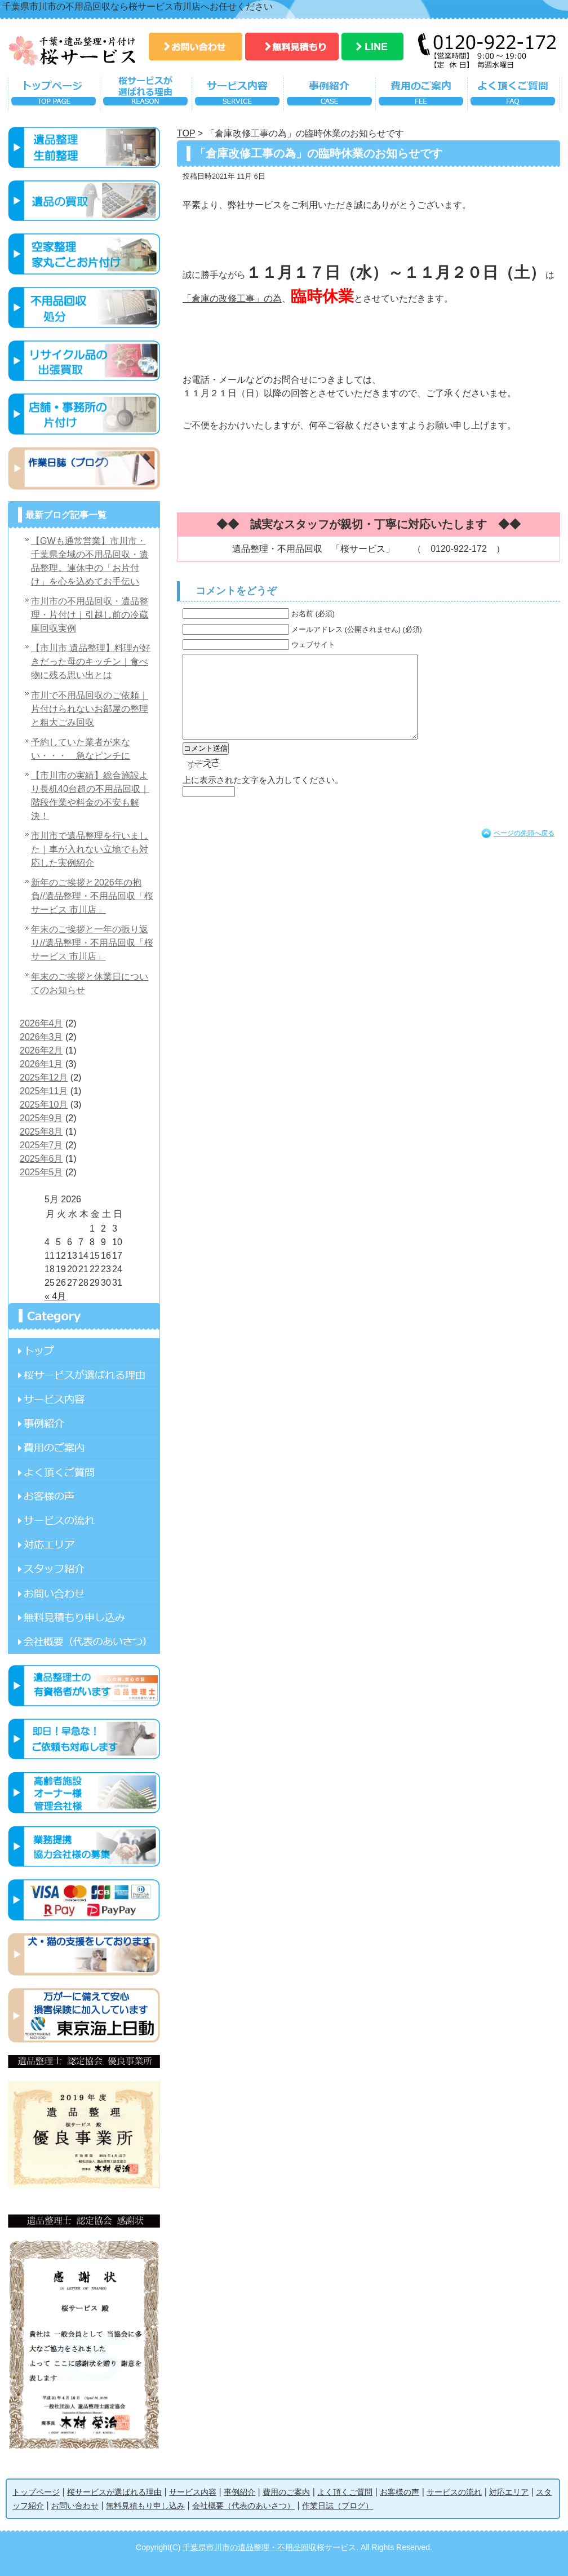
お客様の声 (83, 1496)
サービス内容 (237, 96)
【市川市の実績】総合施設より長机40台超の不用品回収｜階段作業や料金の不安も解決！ (90, 796)
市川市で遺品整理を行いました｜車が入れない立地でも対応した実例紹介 (89, 849)
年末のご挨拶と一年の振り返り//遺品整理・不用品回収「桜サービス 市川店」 (92, 942)
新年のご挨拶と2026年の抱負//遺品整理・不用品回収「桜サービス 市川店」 (92, 896)
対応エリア (83, 1544)
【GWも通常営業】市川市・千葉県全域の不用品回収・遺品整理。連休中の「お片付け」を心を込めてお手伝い (89, 561)
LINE (372, 46)
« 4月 (55, 1296)
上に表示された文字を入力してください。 (263, 797)
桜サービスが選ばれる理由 (146, 96)
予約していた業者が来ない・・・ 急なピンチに (80, 748)
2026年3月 (41, 1037)
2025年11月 (44, 1091)
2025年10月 (44, 1104)
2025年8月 (41, 1131)
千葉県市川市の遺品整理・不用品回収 (250, 2547)
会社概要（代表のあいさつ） (243, 2505)
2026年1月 (41, 1064)
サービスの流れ (83, 1520)
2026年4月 (41, 1023)
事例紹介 (329, 96)
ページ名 (83, 1350)
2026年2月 (41, 1050)
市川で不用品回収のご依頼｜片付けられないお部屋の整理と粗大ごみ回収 (89, 709)
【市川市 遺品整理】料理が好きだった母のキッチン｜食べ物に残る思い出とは (90, 661)
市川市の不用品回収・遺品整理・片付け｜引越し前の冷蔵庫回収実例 (89, 614)
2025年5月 (41, 1172)
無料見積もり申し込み (83, 1617)
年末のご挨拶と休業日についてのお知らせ (89, 983)
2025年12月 (44, 1077)
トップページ (54, 96)
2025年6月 (41, 1158)
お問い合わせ (195, 46)
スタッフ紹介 (83, 1568)
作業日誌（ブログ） (337, 2505)
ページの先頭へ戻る (524, 850)
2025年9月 (41, 1118)
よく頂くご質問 (513, 96)
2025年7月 (41, 1145)
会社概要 (83, 1641)
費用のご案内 (421, 96)
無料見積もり (292, 46)
